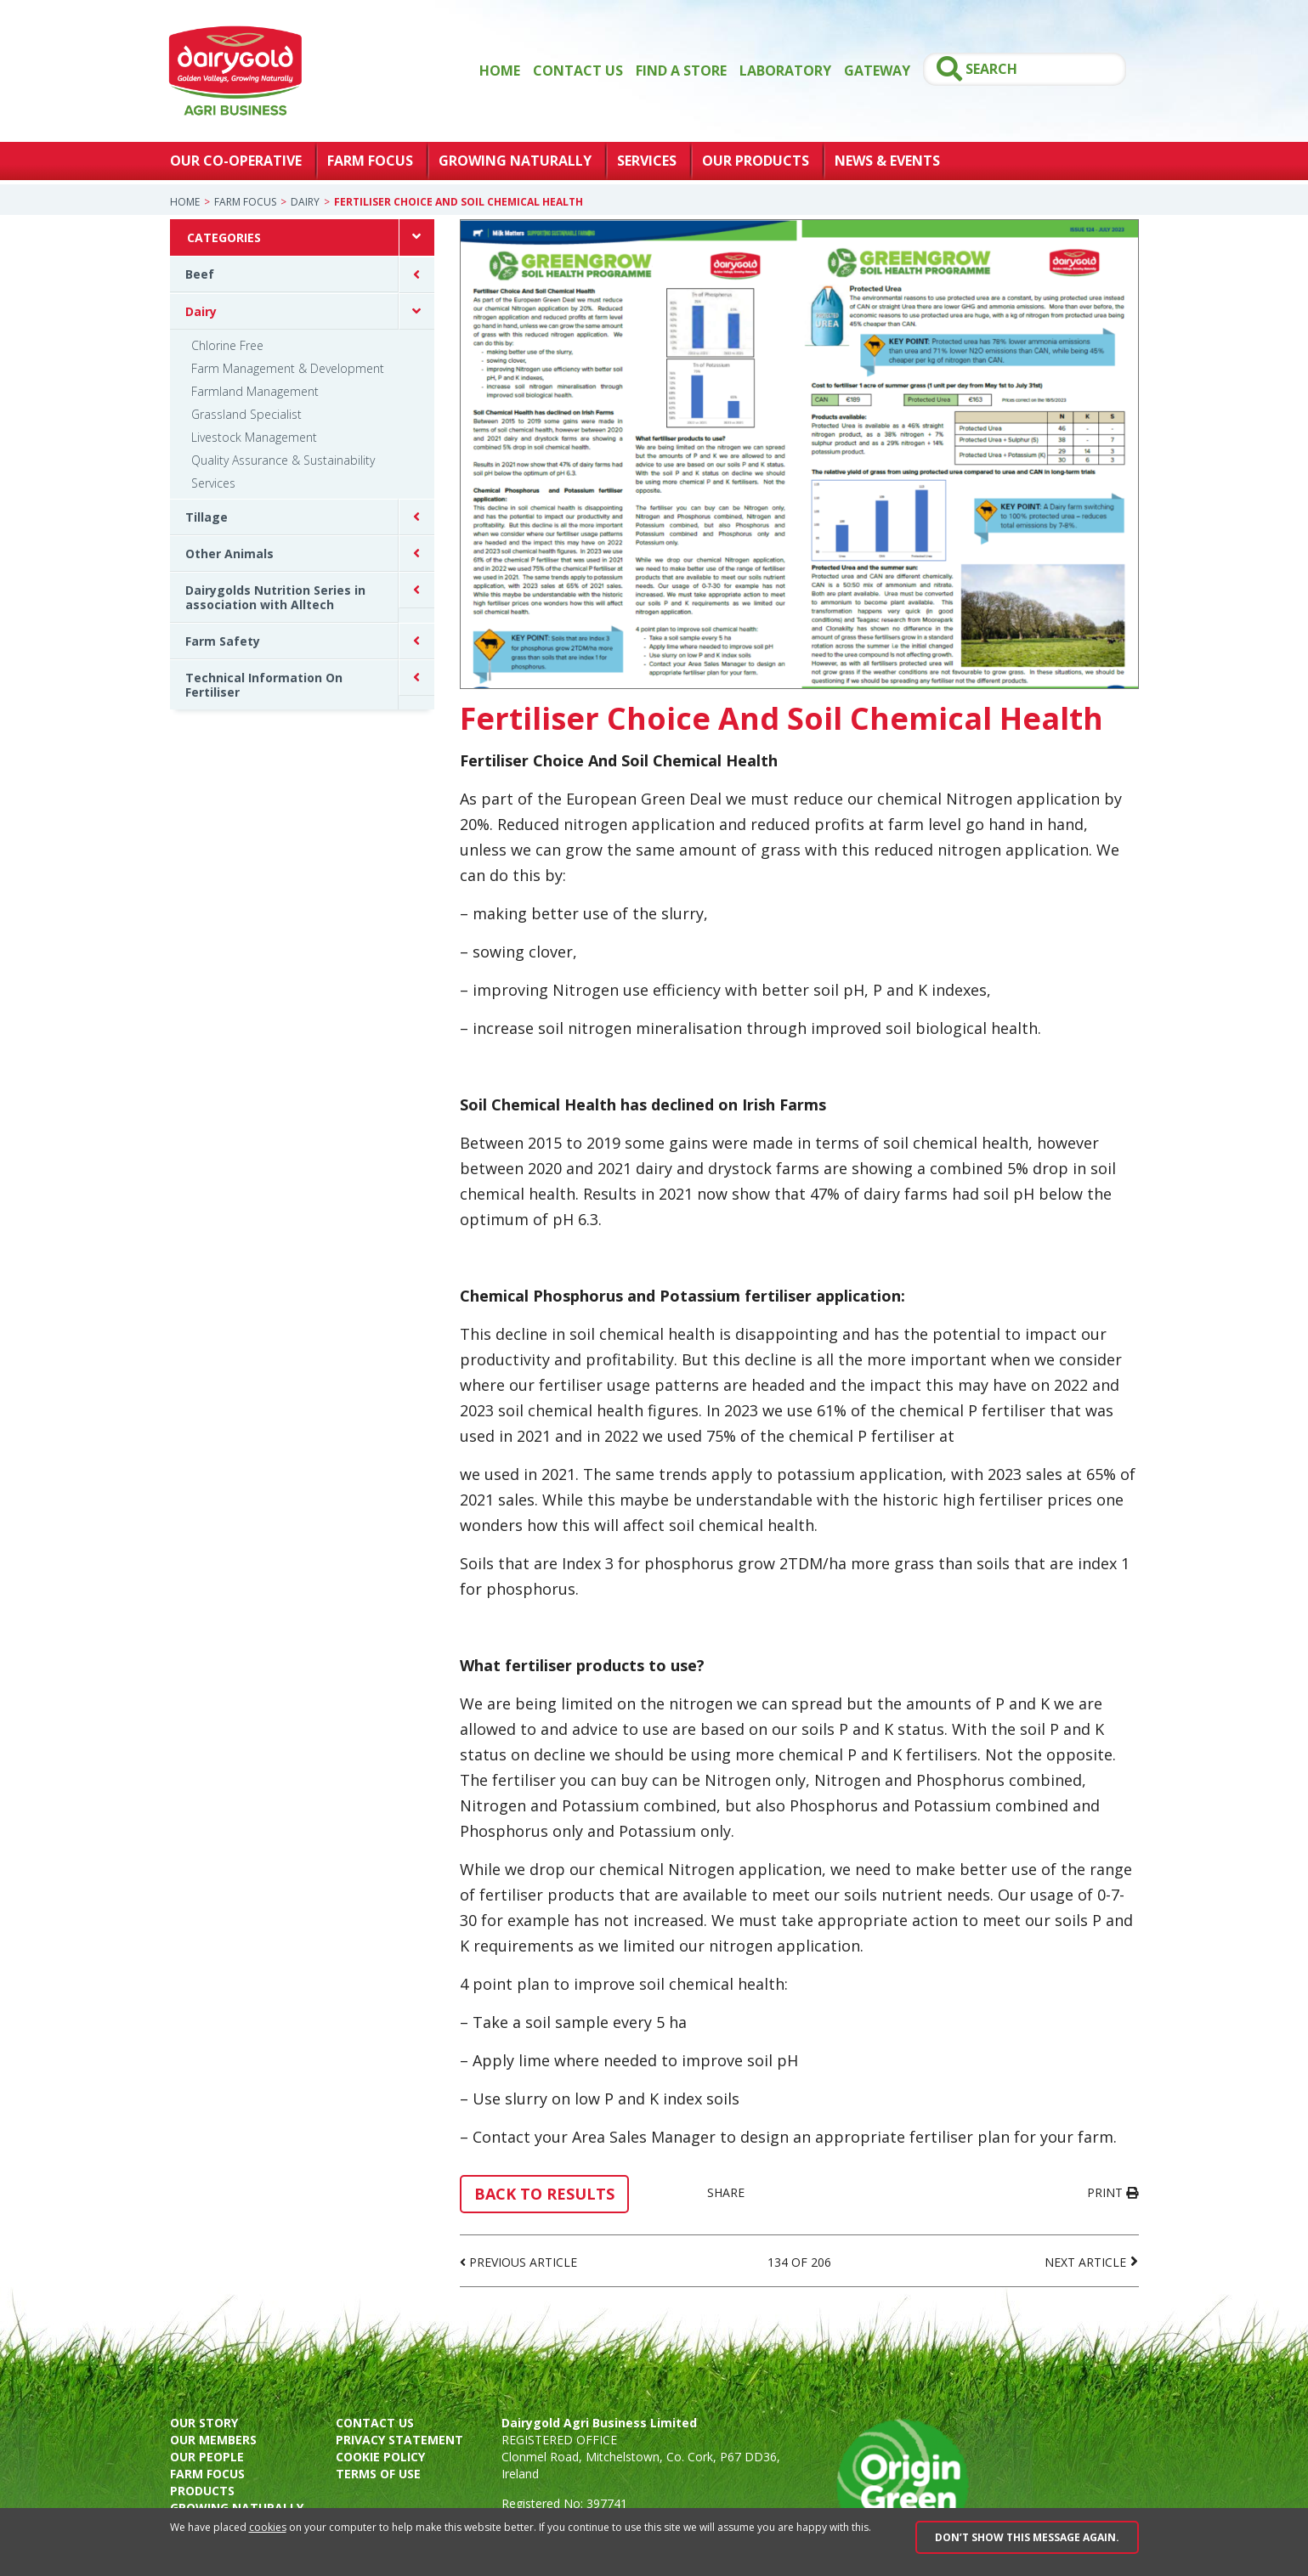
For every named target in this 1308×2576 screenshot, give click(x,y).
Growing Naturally (515, 160)
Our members (213, 2440)
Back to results (544, 2193)
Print (1112, 2192)
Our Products (755, 160)
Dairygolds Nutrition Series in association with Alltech (275, 597)
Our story (204, 2423)
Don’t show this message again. (1027, 2537)
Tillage (206, 517)
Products (202, 2491)
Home (499, 70)
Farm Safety (222, 641)
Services (647, 160)
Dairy (305, 202)
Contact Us (578, 70)
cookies (267, 2527)
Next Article (1085, 2262)
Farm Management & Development (287, 368)
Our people (207, 2457)
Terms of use (378, 2474)
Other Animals (229, 553)
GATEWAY (877, 70)
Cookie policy (380, 2457)
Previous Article (523, 2262)
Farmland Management (255, 391)
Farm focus (207, 2474)
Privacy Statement (399, 2440)
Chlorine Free (227, 345)
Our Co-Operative (236, 160)
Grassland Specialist (246, 414)
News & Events (887, 160)
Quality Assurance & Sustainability (283, 460)
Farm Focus (370, 160)
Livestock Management (254, 437)
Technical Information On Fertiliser (264, 684)
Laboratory (785, 70)
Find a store (681, 70)
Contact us (375, 2423)
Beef (199, 274)
